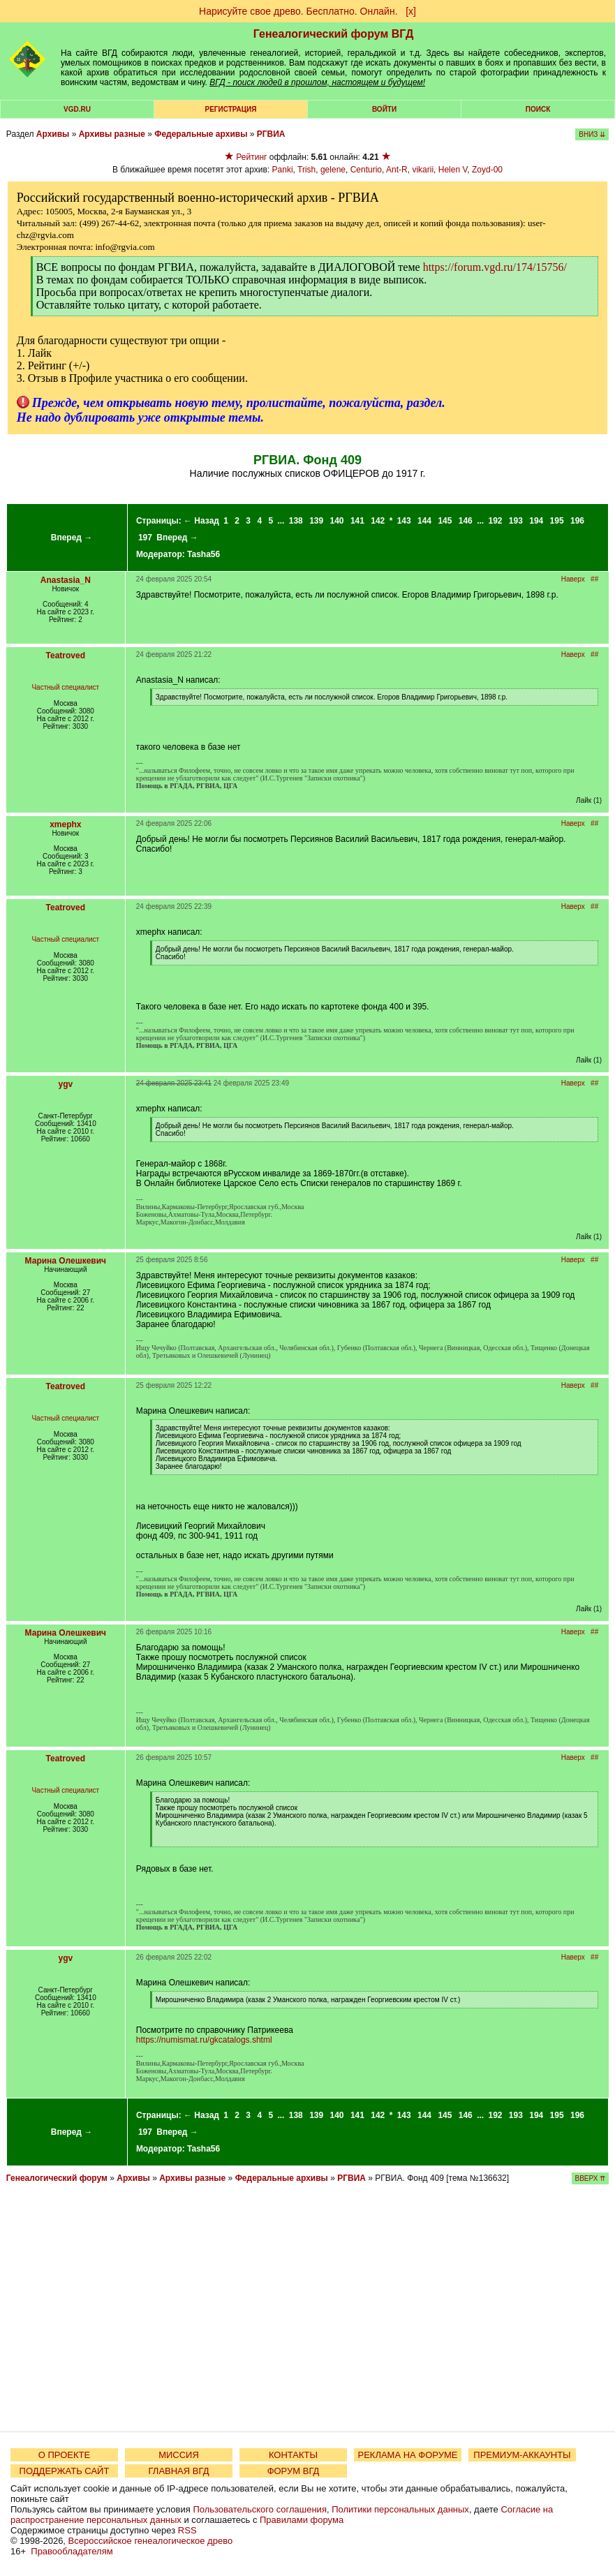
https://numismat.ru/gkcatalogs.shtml (204, 2040)
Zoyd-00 (487, 170)
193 (516, 521)
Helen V (453, 170)
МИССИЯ (178, 2455)
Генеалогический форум (57, 2178)
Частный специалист (65, 687)
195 (557, 521)
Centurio (366, 170)
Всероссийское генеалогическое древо (150, 2541)
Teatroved (65, 655)
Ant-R (397, 170)
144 (424, 521)
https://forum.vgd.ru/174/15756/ (495, 267)
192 (495, 521)
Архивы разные (112, 134)
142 (378, 521)
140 (337, 521)
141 (357, 521)
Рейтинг (251, 157)
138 (296, 521)
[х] (411, 11)
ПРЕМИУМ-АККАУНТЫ (521, 2455)
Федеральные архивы (200, 134)
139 (316, 521)
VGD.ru (77, 109)
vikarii (423, 170)
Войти (384, 109)
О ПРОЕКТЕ (64, 2455)
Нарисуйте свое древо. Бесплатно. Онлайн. (298, 11)
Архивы (53, 134)
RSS (187, 2530)
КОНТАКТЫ (293, 2455)
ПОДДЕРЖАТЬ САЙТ (65, 2471)
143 (404, 521)
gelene (333, 170)
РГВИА (271, 134)
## (594, 579)
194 (536, 521)
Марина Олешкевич (66, 1261)
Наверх (573, 579)
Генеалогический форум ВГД (333, 34)
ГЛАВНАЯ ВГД (179, 2471)
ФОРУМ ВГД (293, 2471)
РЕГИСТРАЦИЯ (231, 109)
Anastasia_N (65, 580)
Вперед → (72, 537)
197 (145, 537)
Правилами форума (301, 2520)
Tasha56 (203, 554)
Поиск (538, 109)
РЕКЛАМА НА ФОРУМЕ (407, 2455)
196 (577, 521)
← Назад (201, 521)
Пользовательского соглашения (260, 2509)
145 (445, 521)
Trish (306, 170)
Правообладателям (71, 2551)
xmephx (65, 824)
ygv (65, 1084)
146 (466, 521)
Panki (282, 170)
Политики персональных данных (400, 2509)
